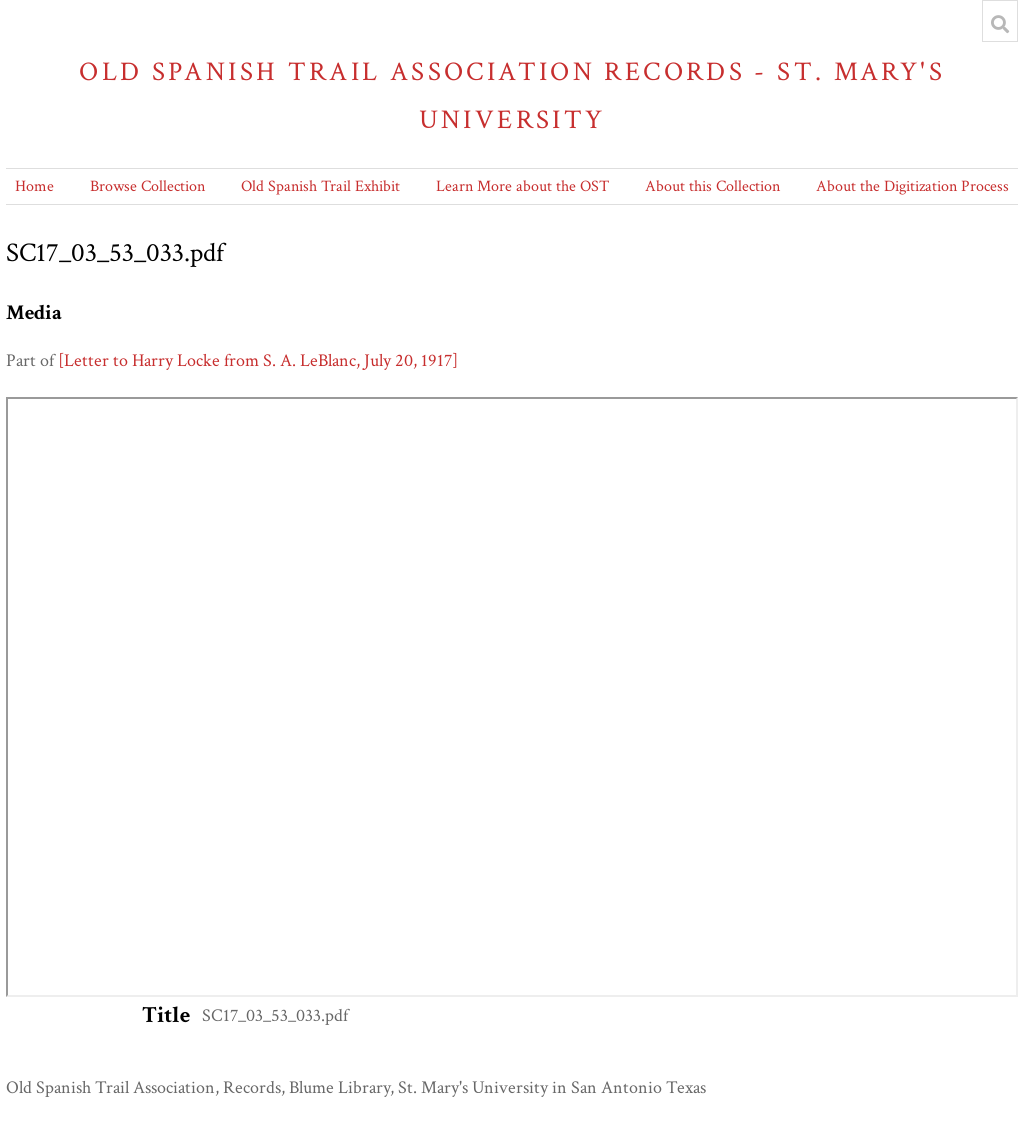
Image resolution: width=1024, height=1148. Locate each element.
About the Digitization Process (912, 186)
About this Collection (712, 186)
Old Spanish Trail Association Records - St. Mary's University (512, 95)
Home (34, 186)
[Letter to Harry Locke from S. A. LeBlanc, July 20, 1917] (258, 360)
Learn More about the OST (522, 186)
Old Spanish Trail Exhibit (320, 186)
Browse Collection (147, 186)
